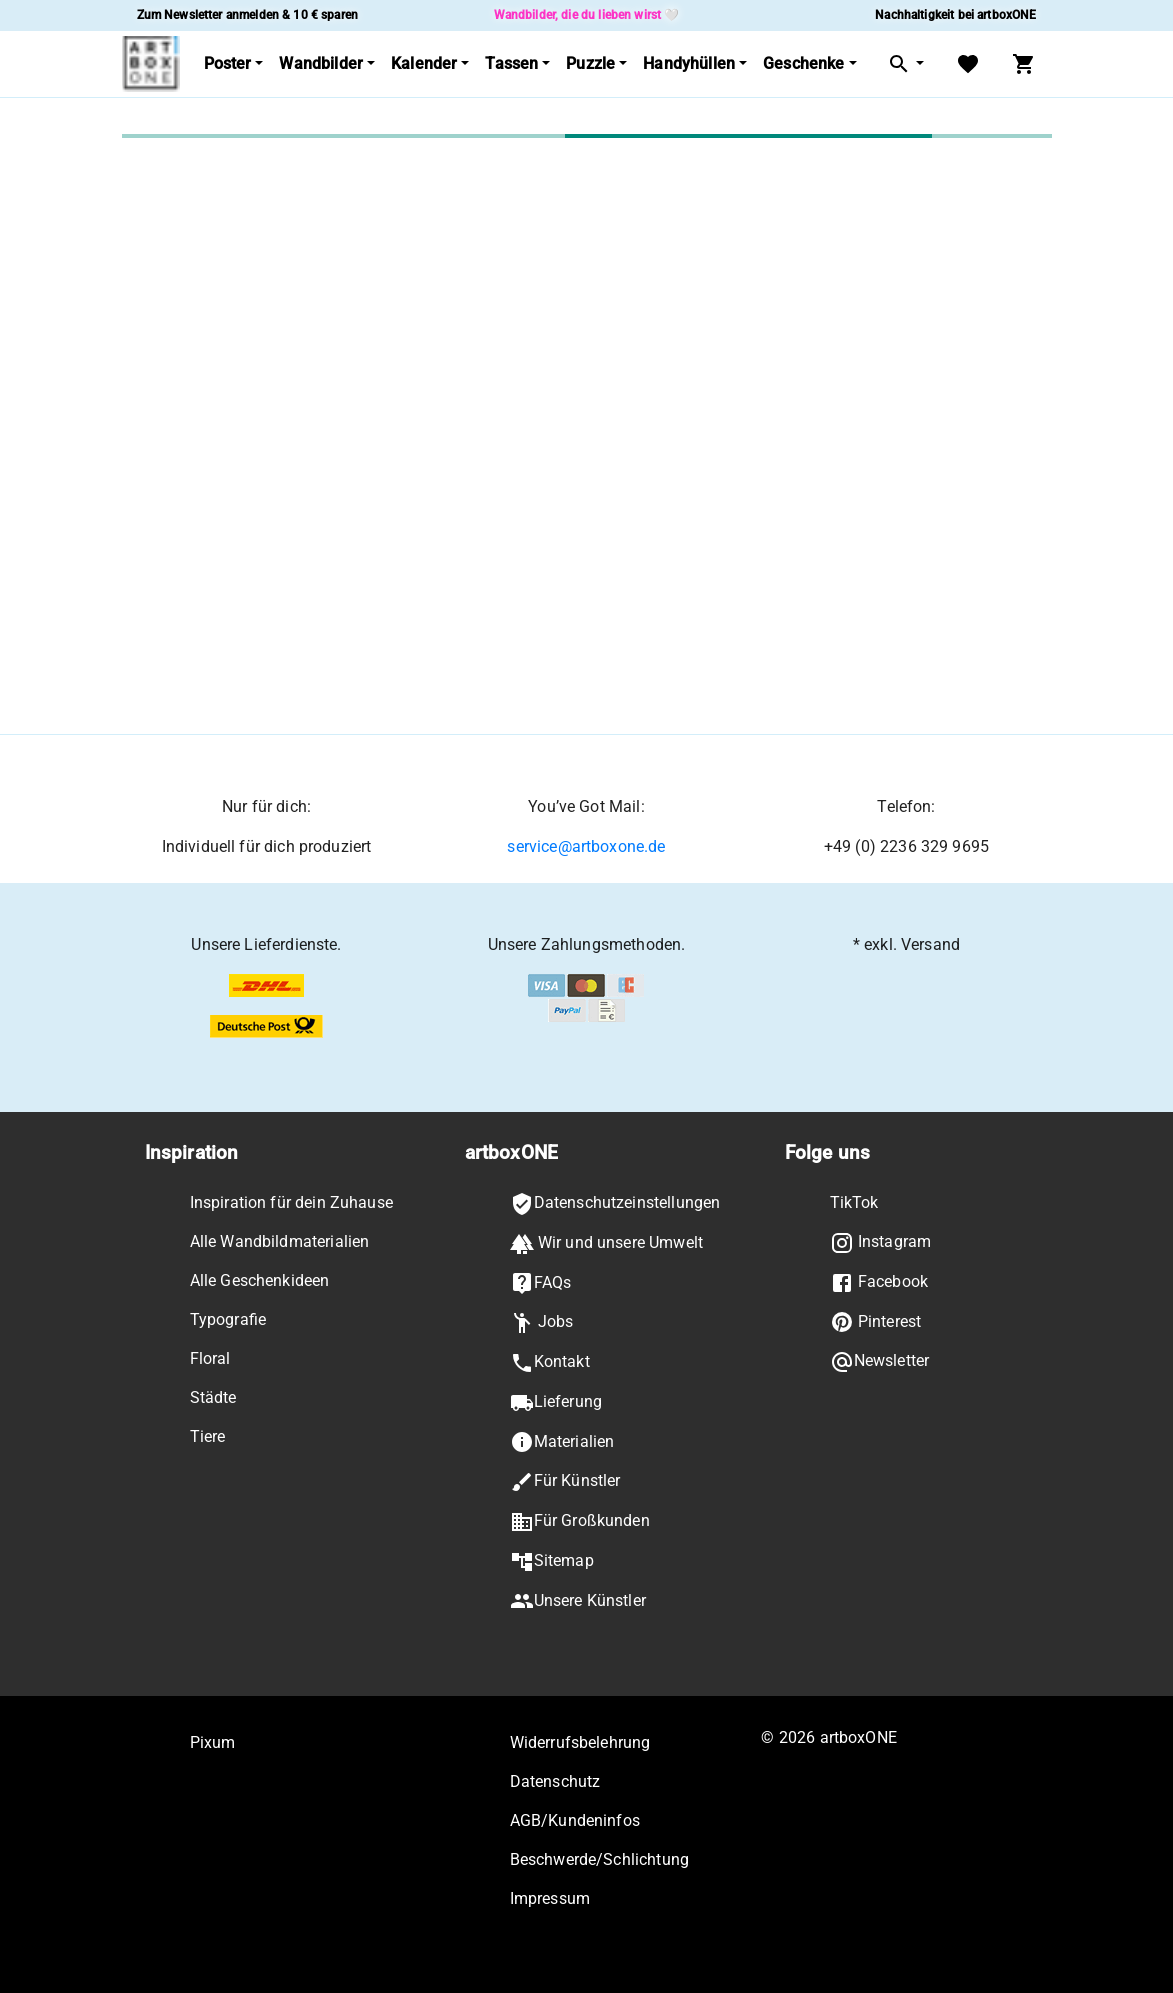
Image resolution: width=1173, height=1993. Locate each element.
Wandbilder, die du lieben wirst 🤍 (587, 15)
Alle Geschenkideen (260, 1280)
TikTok (854, 1202)
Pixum (213, 1742)
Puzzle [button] (590, 63)
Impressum (550, 1898)
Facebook (879, 1283)
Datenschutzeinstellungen (615, 1204)
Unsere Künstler (578, 1601)
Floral (210, 1358)
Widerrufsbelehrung (580, 1742)
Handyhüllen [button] (689, 63)
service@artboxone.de (586, 846)
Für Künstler (565, 1482)
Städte (213, 1397)
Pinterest (876, 1322)
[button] (905, 64)
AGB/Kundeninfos (575, 1820)
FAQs (541, 1283)
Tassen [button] (511, 63)
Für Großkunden (580, 1522)
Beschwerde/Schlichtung (599, 1859)
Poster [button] (228, 63)
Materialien (562, 1442)
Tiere (208, 1436)
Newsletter (880, 1362)
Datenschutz (555, 1781)
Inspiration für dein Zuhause (291, 1202)
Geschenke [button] (803, 63)
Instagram (881, 1243)
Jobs (542, 1323)
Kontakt (550, 1363)
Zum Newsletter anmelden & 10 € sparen (248, 15)
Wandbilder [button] (321, 63)
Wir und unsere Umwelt (606, 1244)
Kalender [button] (424, 63)
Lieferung (556, 1403)
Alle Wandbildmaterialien (280, 1241)
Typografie (228, 1319)
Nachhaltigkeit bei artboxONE (955, 15)
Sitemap (552, 1562)
